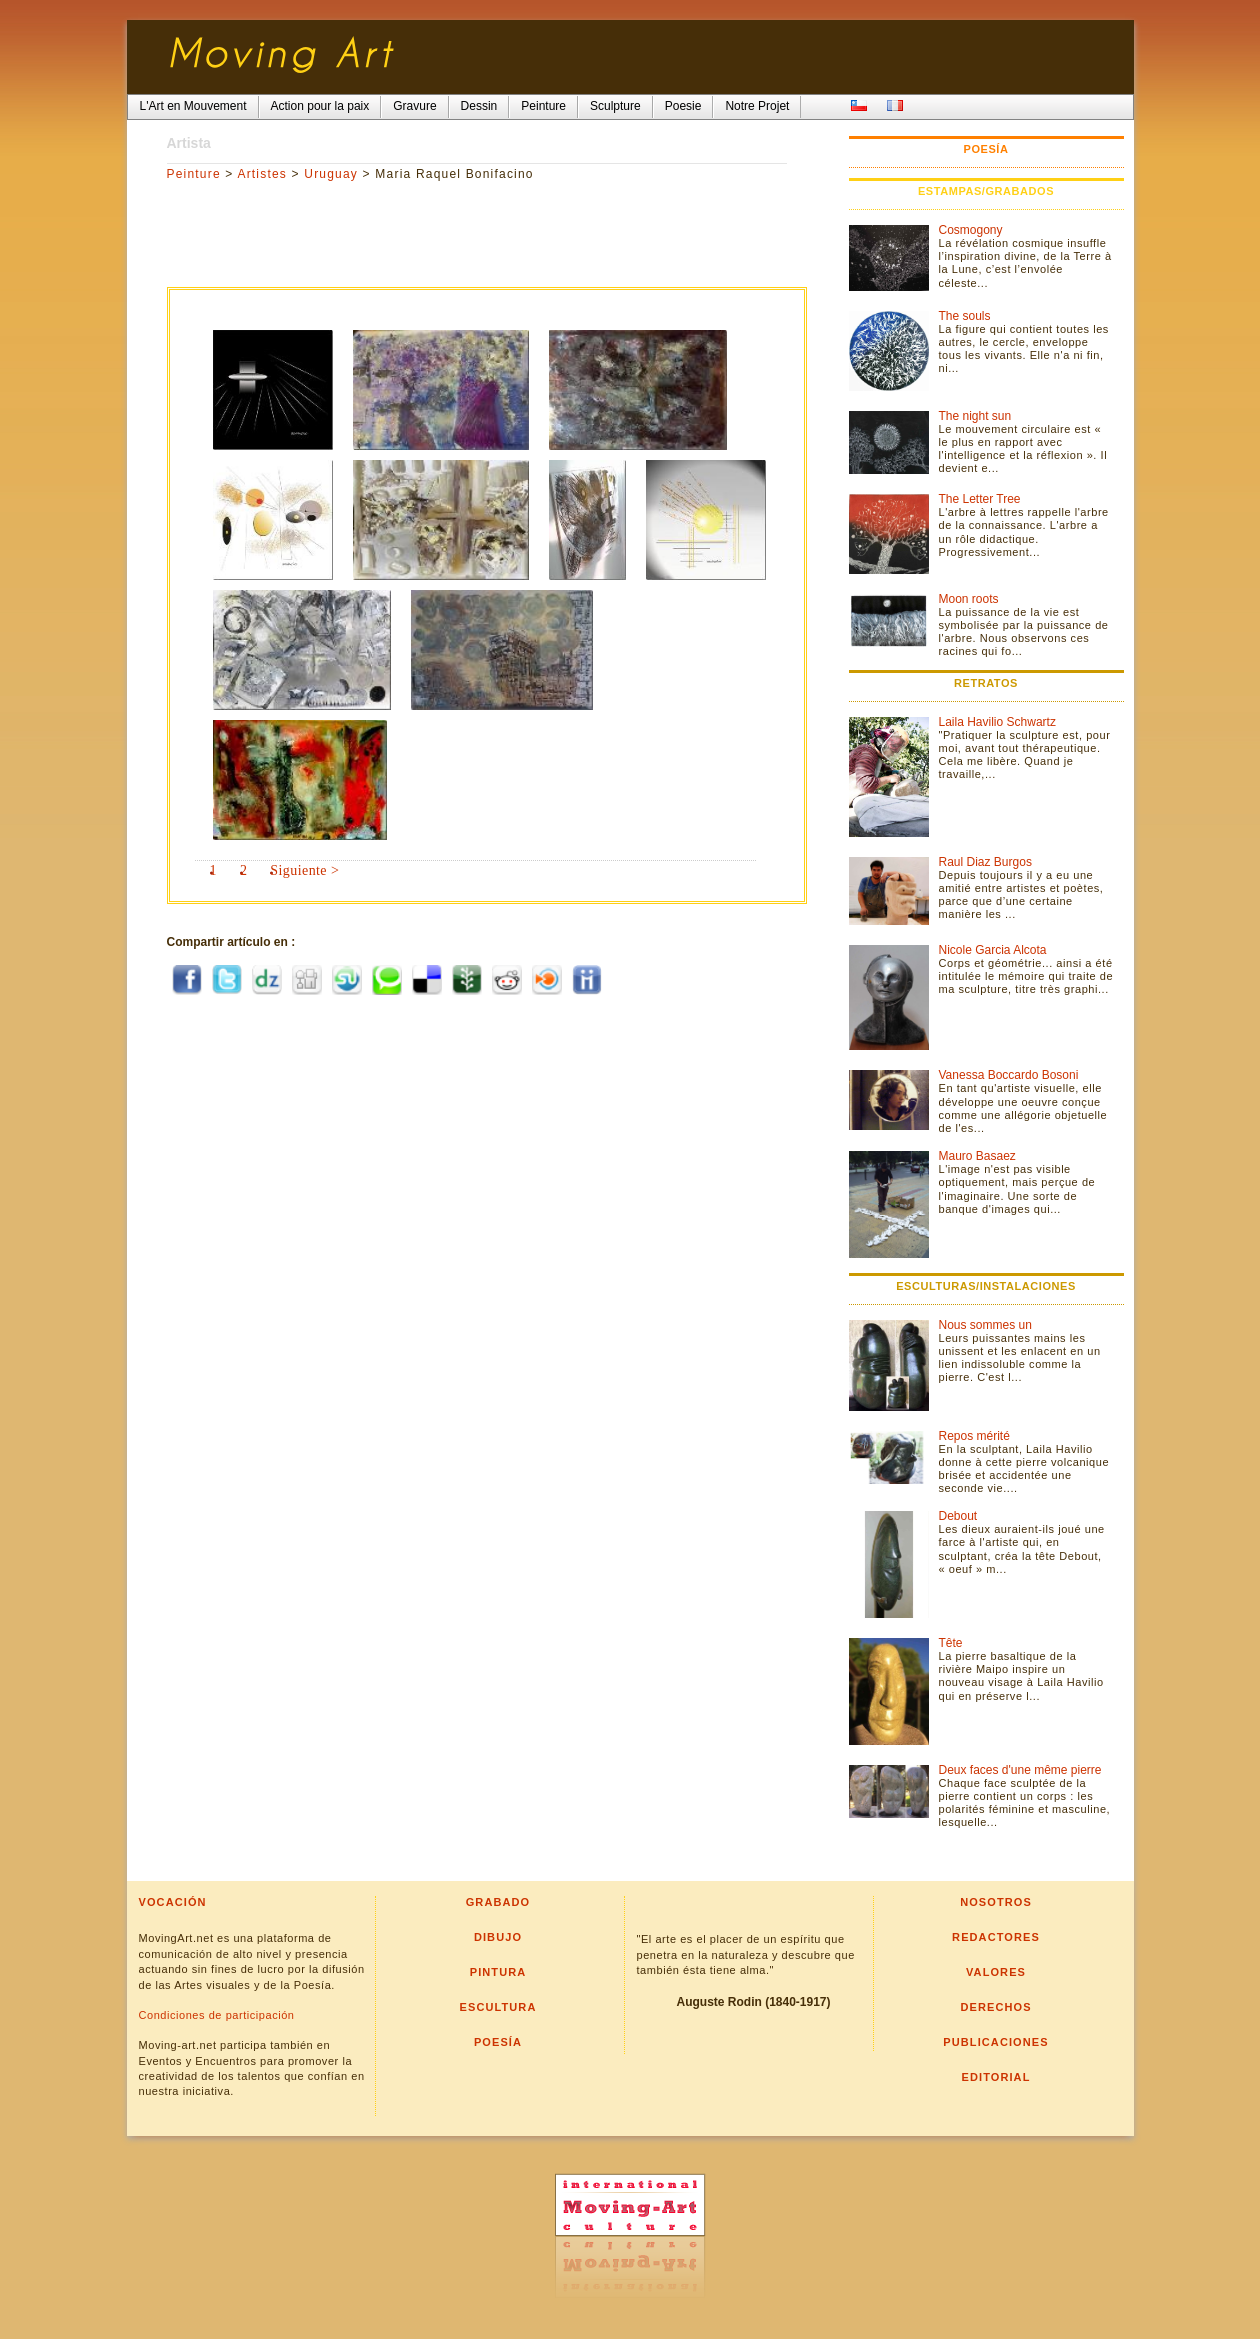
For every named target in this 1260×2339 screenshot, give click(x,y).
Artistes (262, 174)
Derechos (995, 2007)
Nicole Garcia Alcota (993, 950)
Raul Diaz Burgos (985, 862)
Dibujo (498, 1937)
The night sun (975, 416)
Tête (951, 1643)
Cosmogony (971, 230)
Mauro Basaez (977, 1156)
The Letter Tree (980, 499)
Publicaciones (995, 2042)
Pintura (498, 1972)
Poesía (498, 2042)
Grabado (498, 1902)
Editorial (996, 2077)
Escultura (498, 2007)
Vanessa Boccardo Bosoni (1009, 1075)
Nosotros (996, 1902)
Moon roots (969, 599)
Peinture (194, 174)
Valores (996, 1972)
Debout (958, 1516)
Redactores (996, 1937)
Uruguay (331, 174)
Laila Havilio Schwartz (997, 722)
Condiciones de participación (217, 2015)
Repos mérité (974, 1436)
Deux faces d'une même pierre (1020, 1770)
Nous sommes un (985, 1325)
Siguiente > (304, 870)
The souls (965, 316)
